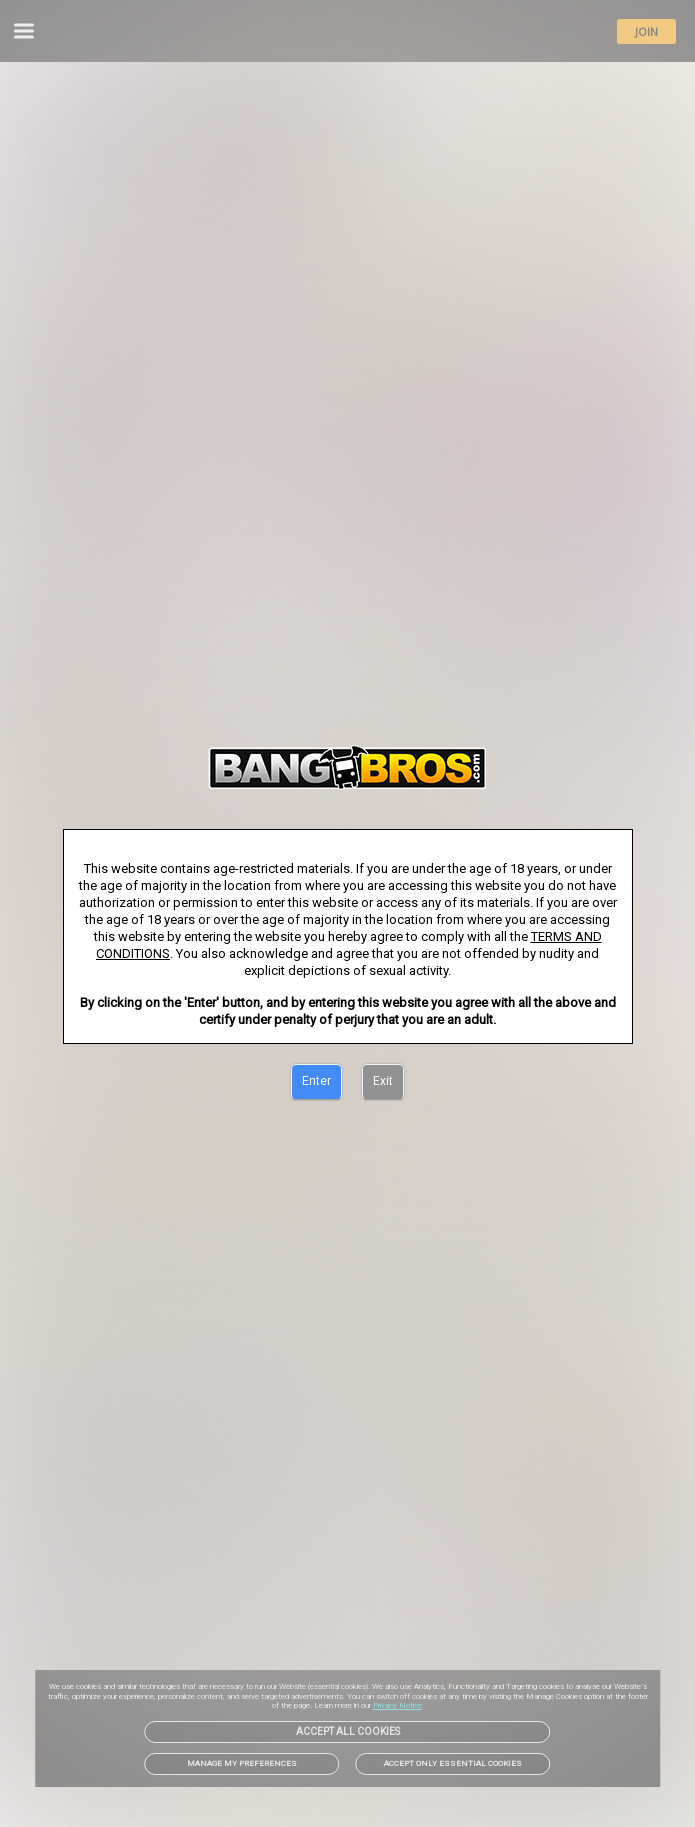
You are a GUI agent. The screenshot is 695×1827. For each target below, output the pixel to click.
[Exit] (383, 1082)
